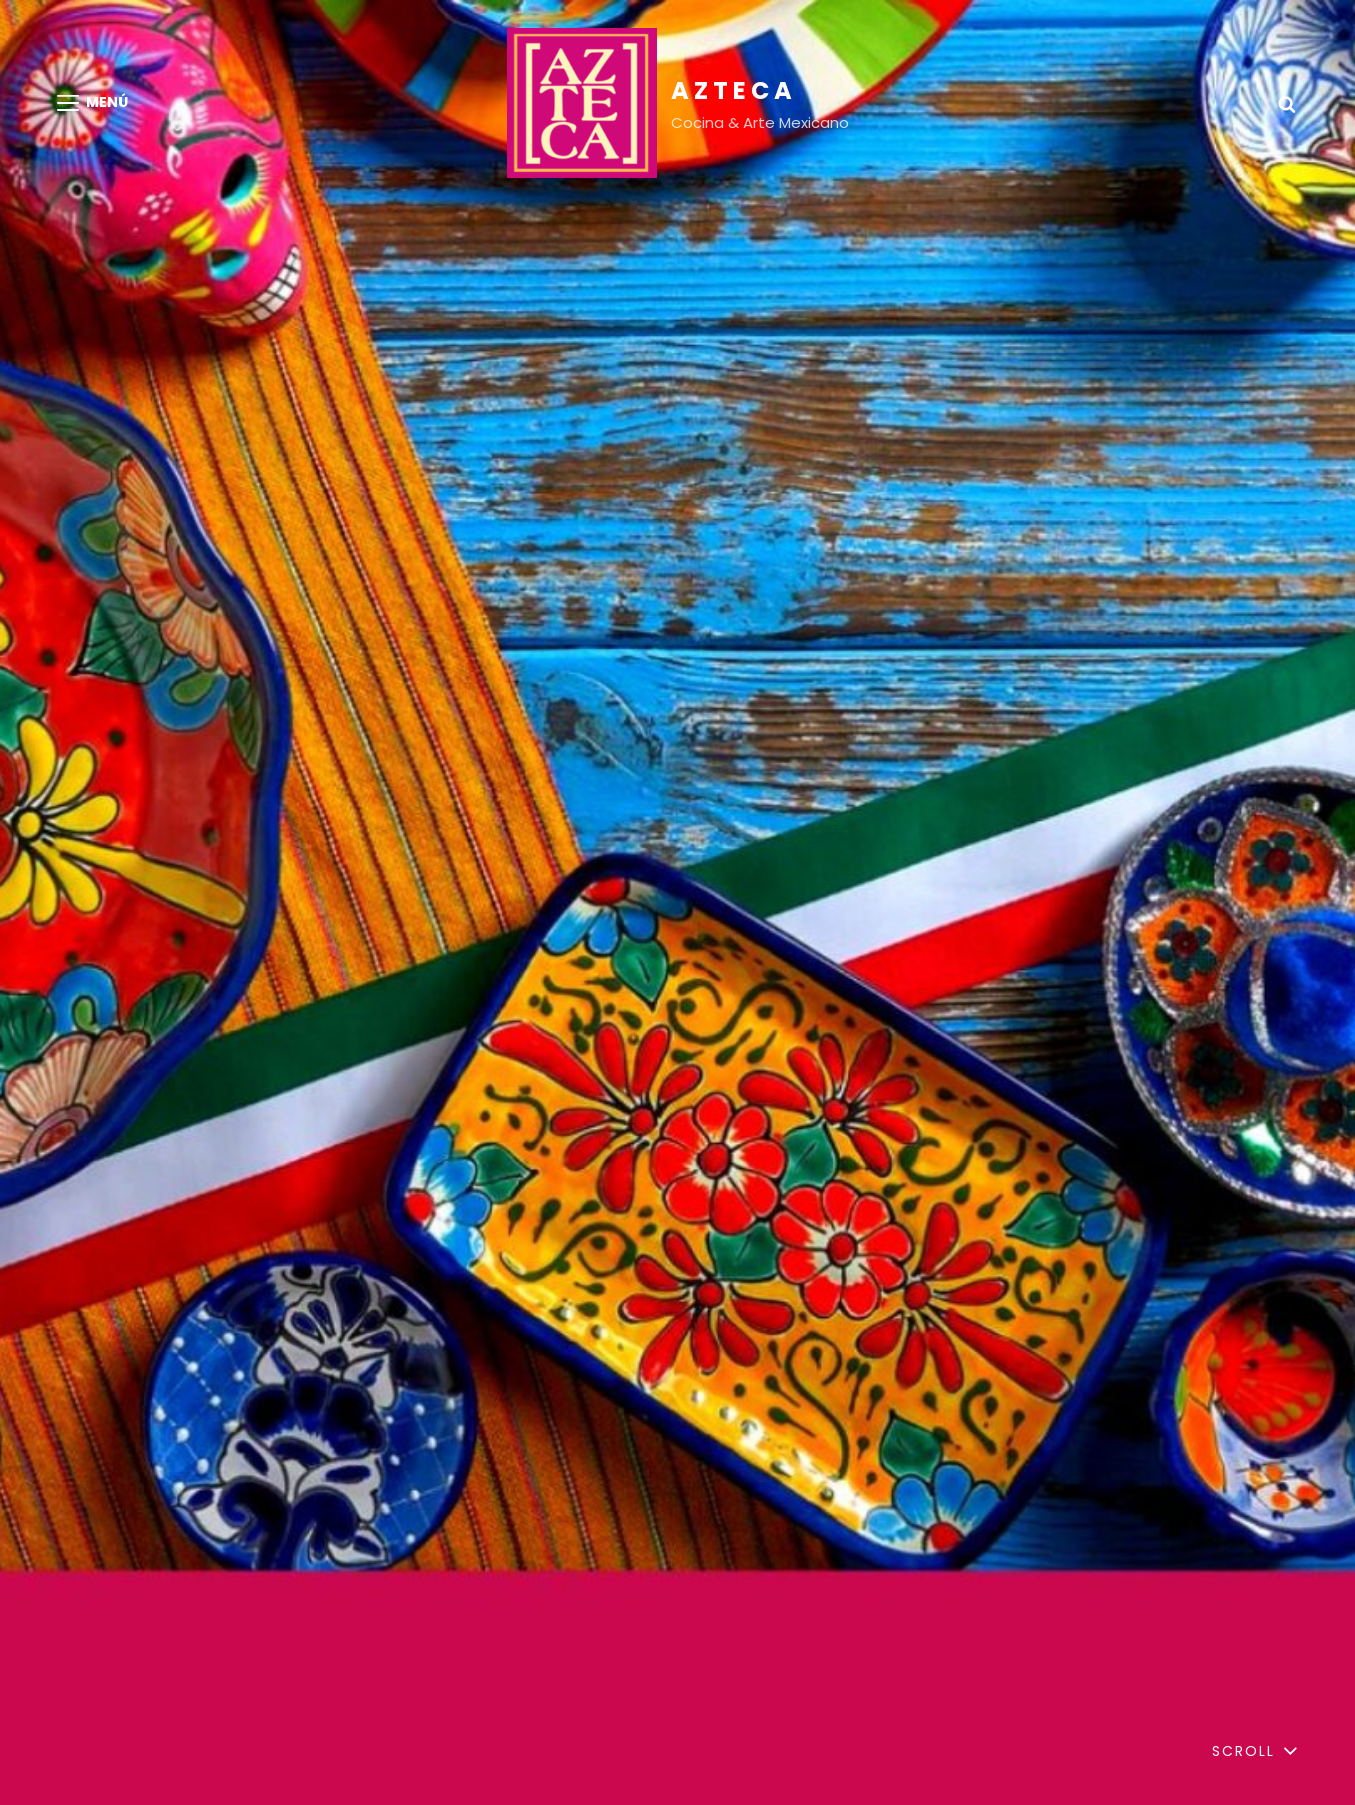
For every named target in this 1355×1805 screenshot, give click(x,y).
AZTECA (734, 90)
